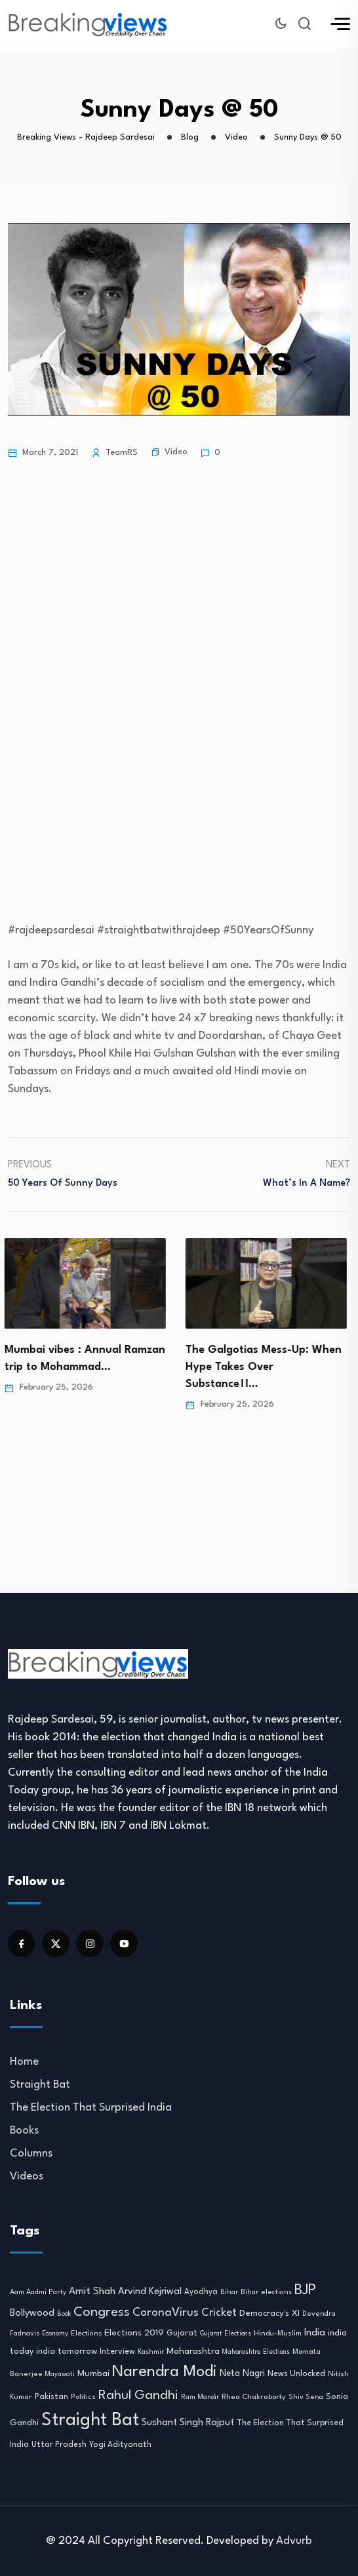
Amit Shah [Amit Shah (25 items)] (92, 2291)
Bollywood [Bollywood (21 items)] (32, 2313)
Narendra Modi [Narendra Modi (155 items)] (164, 2372)
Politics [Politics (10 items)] (83, 2397)
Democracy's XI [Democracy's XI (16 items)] (269, 2313)
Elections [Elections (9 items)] (86, 2333)
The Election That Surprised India (91, 2107)
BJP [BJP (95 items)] (305, 2290)
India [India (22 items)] (314, 2333)
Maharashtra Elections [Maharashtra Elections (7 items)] (256, 2352)
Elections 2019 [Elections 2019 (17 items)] (134, 2332)
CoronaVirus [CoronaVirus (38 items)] (165, 2312)
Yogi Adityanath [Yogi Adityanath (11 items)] (120, 2445)
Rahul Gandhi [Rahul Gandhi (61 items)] (138, 2395)
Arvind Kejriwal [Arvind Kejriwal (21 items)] (150, 2292)
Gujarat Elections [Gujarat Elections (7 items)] (225, 2334)
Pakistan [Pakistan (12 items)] (51, 2397)
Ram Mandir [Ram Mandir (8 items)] (200, 2397)
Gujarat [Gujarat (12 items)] (182, 2333)
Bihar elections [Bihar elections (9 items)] (266, 2292)
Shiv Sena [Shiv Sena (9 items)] (305, 2397)
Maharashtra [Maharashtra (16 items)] (193, 2351)
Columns (31, 2153)
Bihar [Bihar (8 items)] (229, 2292)
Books (24, 2130)
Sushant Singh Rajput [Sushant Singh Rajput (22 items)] (188, 2423)
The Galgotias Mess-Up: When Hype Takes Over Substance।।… (267, 1367)
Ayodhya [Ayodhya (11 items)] (201, 2292)
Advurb (294, 2541)
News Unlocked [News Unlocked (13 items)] (296, 2374)
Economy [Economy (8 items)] (55, 2333)
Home (24, 2061)
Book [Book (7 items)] (64, 2314)
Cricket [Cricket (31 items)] (219, 2312)
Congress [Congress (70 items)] (101, 2312)
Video (176, 452)
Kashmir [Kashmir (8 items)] (151, 2352)
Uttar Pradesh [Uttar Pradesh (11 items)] (59, 2445)
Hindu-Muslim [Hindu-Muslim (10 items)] (278, 2333)
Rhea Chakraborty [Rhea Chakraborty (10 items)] (254, 2397)
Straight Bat (40, 2084)
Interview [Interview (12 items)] (117, 2352)
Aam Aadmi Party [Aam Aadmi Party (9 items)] (38, 2292)
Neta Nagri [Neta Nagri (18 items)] (242, 2373)
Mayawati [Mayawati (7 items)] (60, 2374)
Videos (26, 2176)
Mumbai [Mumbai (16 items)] (93, 2374)
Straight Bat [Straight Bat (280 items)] (90, 2420)
